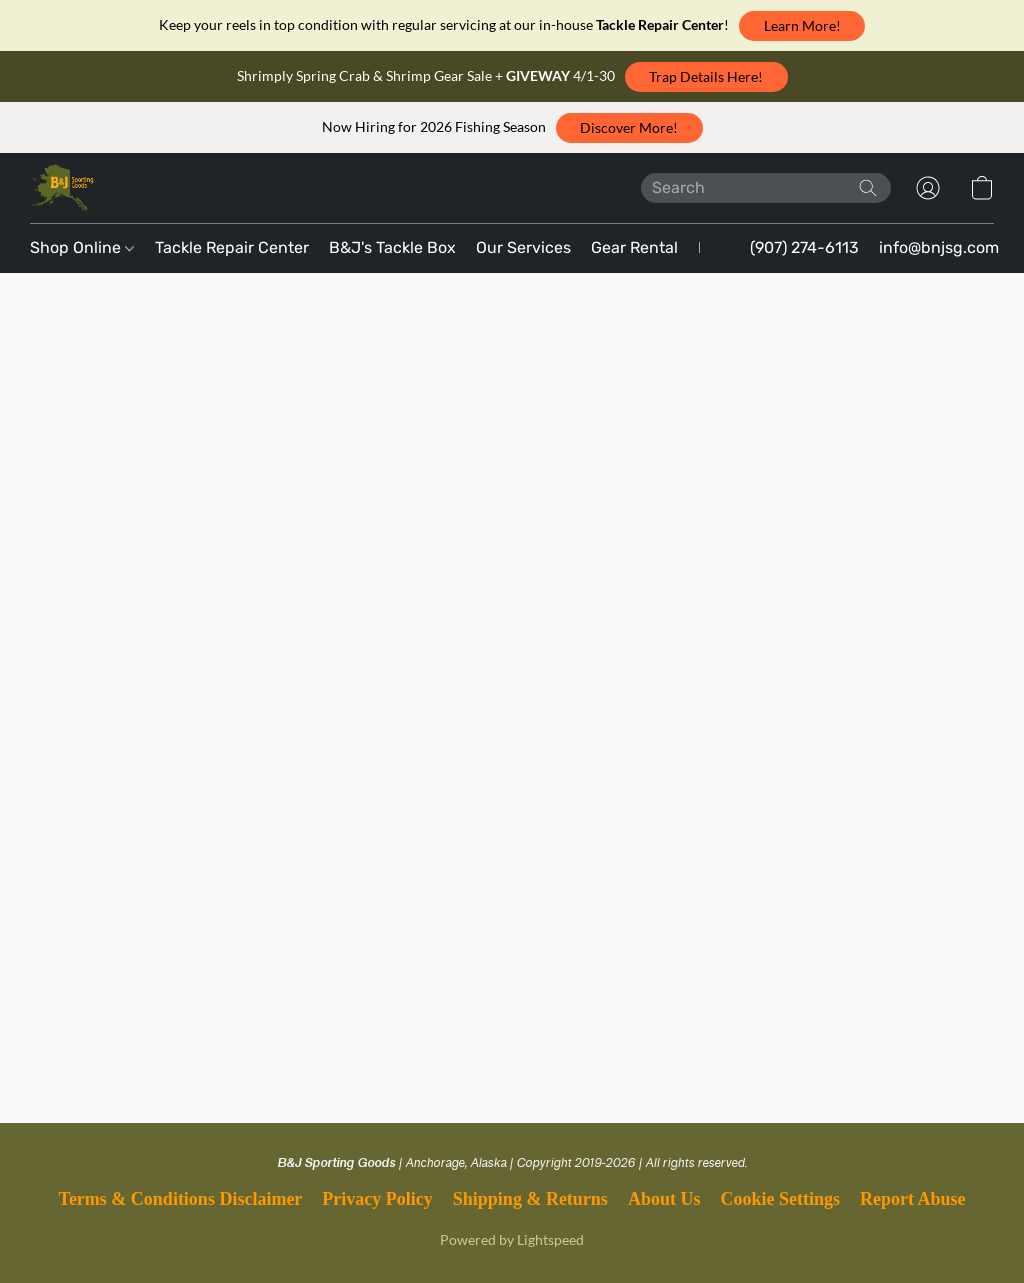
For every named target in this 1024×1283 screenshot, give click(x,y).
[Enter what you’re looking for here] (766, 188)
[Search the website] (868, 188)
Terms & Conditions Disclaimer (181, 1199)
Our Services (523, 247)
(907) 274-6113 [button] (804, 247)
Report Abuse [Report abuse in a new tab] (913, 1199)
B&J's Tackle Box (392, 247)
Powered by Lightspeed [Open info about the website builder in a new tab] (512, 1239)
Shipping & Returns (530, 1199)
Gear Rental (634, 247)
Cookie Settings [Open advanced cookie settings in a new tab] (780, 1199)
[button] (802, 26)
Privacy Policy (377, 1199)
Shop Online (82, 247)
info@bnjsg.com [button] (939, 247)
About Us (664, 1199)
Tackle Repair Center (232, 247)
